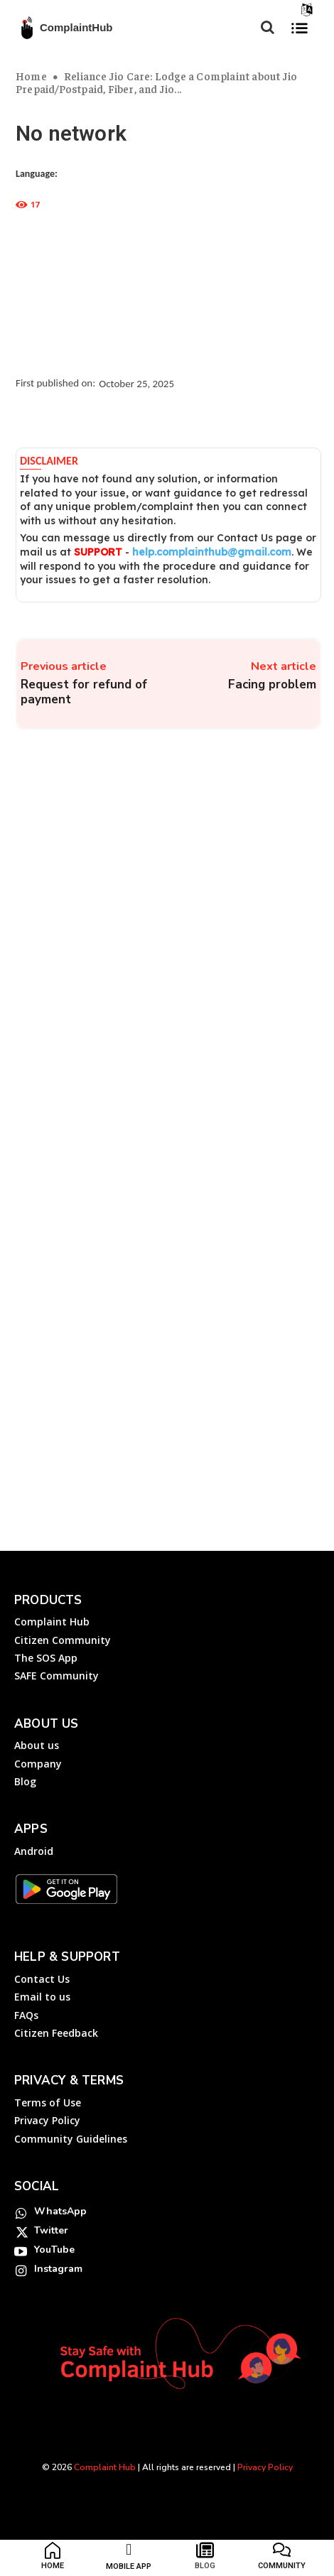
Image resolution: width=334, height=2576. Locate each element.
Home (31, 75)
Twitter (51, 2230)
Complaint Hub (105, 2467)
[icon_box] (52, 2559)
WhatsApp (60, 2211)
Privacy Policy (265, 2467)
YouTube (54, 2249)
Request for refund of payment (84, 692)
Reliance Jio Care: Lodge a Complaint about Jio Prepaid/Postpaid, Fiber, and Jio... (156, 82)
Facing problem (272, 684)
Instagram (58, 2268)
